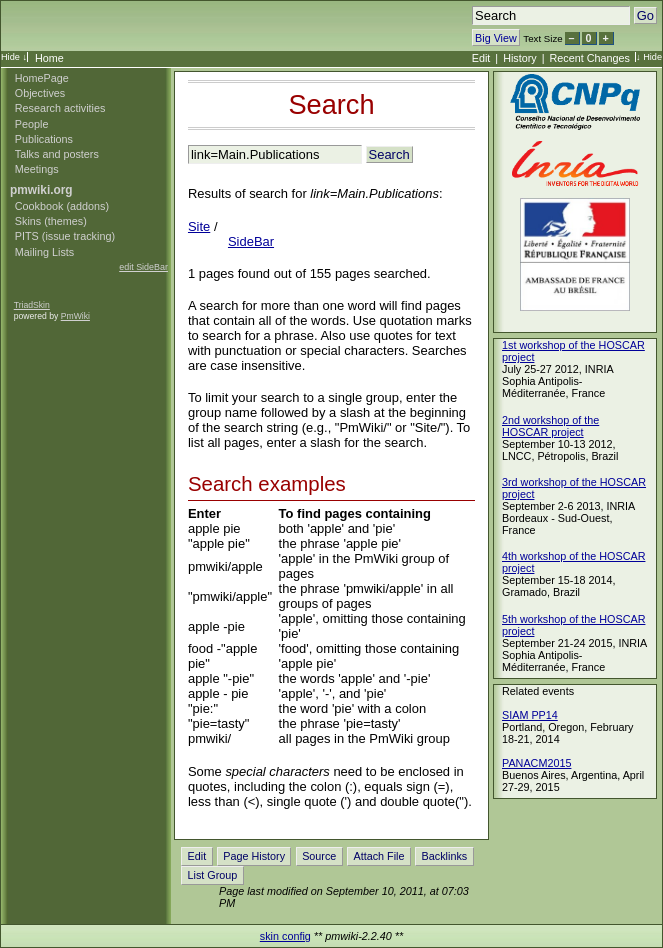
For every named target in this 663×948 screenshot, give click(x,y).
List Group (213, 875)
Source (319, 856)
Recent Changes (590, 58)
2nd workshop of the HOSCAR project (550, 426)
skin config (285, 936)
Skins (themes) (51, 221)
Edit (481, 58)
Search (331, 104)
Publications (44, 139)
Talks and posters (57, 154)
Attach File (378, 856)
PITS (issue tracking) (65, 236)
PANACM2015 (536, 763)
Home (49, 58)
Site (199, 226)
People (32, 124)
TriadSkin (32, 305)
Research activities (60, 108)
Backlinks (445, 856)
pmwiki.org (41, 190)
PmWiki (75, 316)
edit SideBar (143, 267)
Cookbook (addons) (62, 206)
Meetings (37, 169)
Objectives (40, 93)
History (520, 58)
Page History (254, 856)
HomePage (42, 78)
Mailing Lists (44, 252)
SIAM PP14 (530, 715)
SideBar (251, 241)
